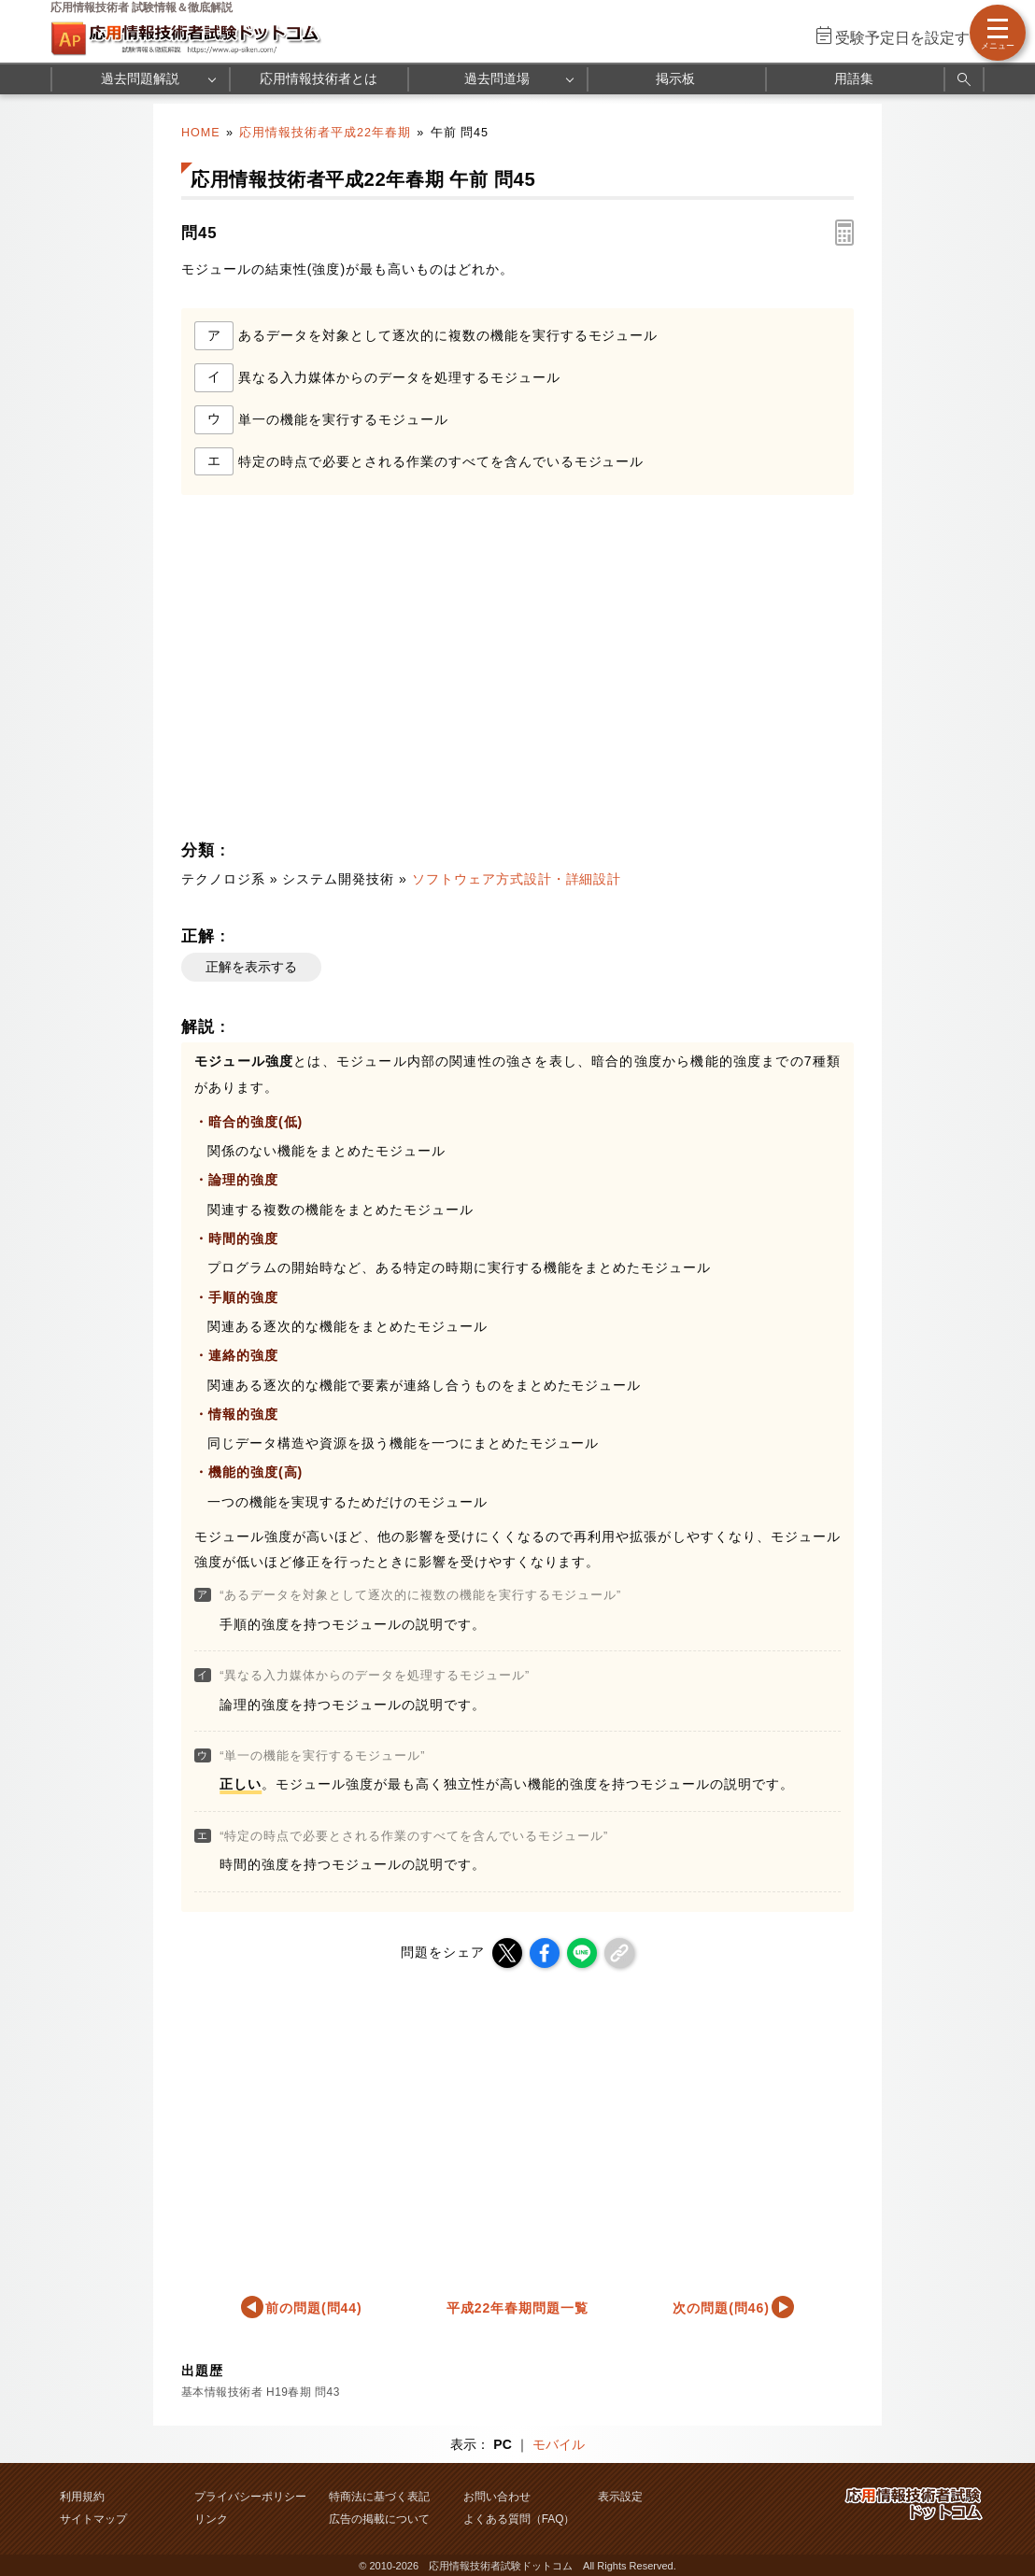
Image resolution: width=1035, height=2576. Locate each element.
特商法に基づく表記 (379, 2496)
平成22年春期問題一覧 (517, 2307)
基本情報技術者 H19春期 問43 (260, 2392)
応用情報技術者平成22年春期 (325, 132)
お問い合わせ (497, 2496)
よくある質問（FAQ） (519, 2519)
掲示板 (675, 78)
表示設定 (620, 2496)
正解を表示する (251, 966)
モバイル (558, 2444)
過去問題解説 (140, 78)
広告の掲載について (379, 2519)
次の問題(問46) (721, 2307)
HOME (200, 132)
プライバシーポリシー (250, 2496)
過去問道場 (497, 78)
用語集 (853, 78)
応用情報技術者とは (318, 78)
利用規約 (82, 2496)
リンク (211, 2519)
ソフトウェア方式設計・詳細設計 (517, 878)
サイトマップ (93, 2519)
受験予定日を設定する (910, 38)
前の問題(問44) (313, 2307)
